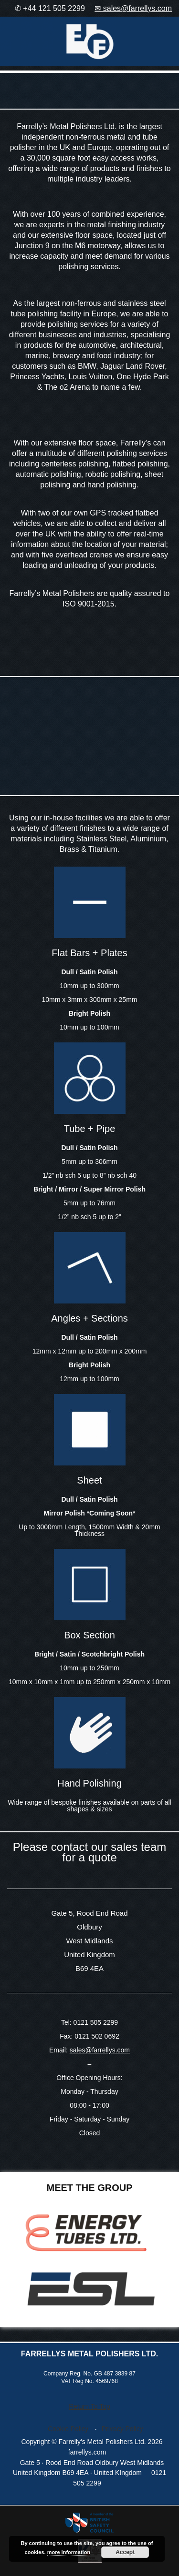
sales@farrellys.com (100, 2050)
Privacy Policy (122, 2429)
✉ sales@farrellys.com (133, 8)
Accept (125, 2552)
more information (68, 2552)
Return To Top (89, 2406)
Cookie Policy (68, 2429)
